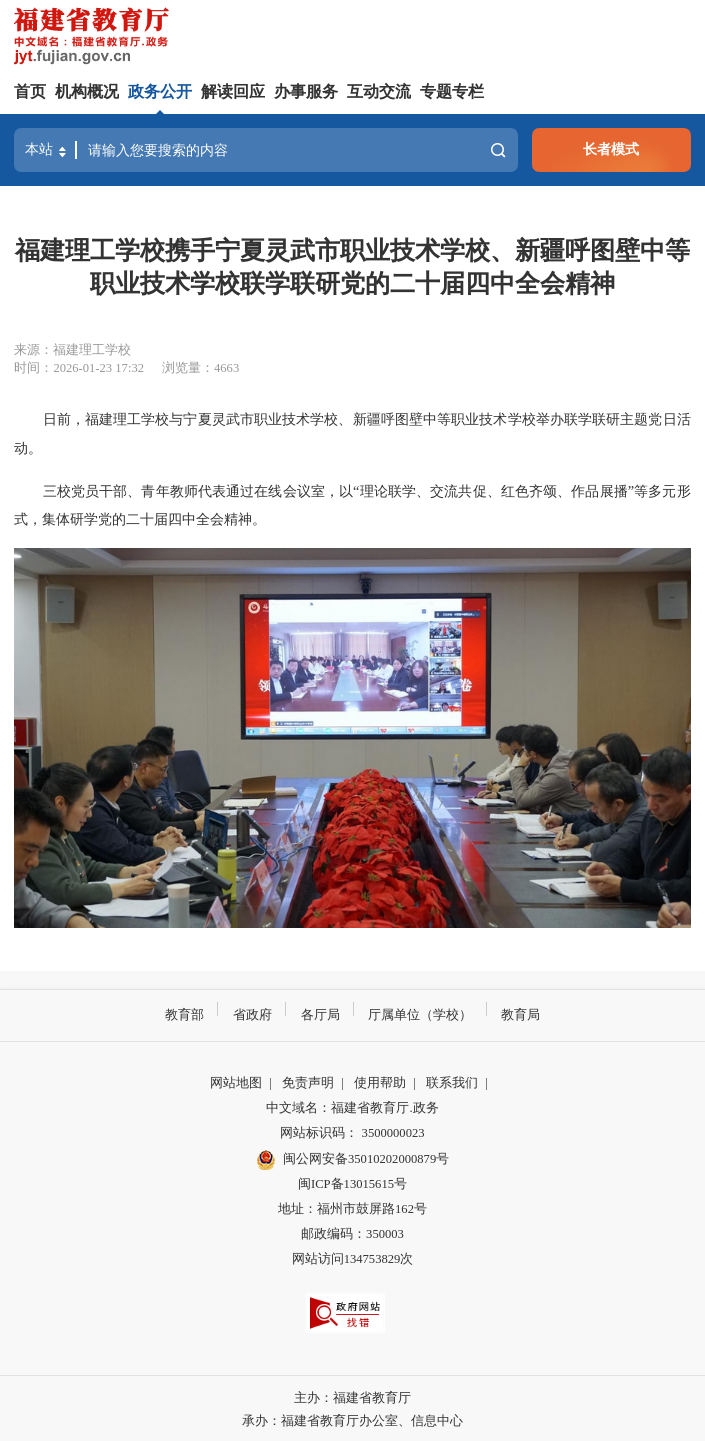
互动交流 (379, 92)
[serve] (95, 38)
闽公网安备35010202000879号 (352, 1159)
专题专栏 (452, 92)
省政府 (252, 1014)
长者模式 (611, 149)
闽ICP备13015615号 (352, 1183)
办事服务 (306, 92)
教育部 (184, 1014)
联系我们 (452, 1082)
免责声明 (308, 1082)
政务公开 (160, 92)
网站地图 (236, 1082)
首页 (30, 92)
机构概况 (87, 92)
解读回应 (233, 92)
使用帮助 (380, 1082)
